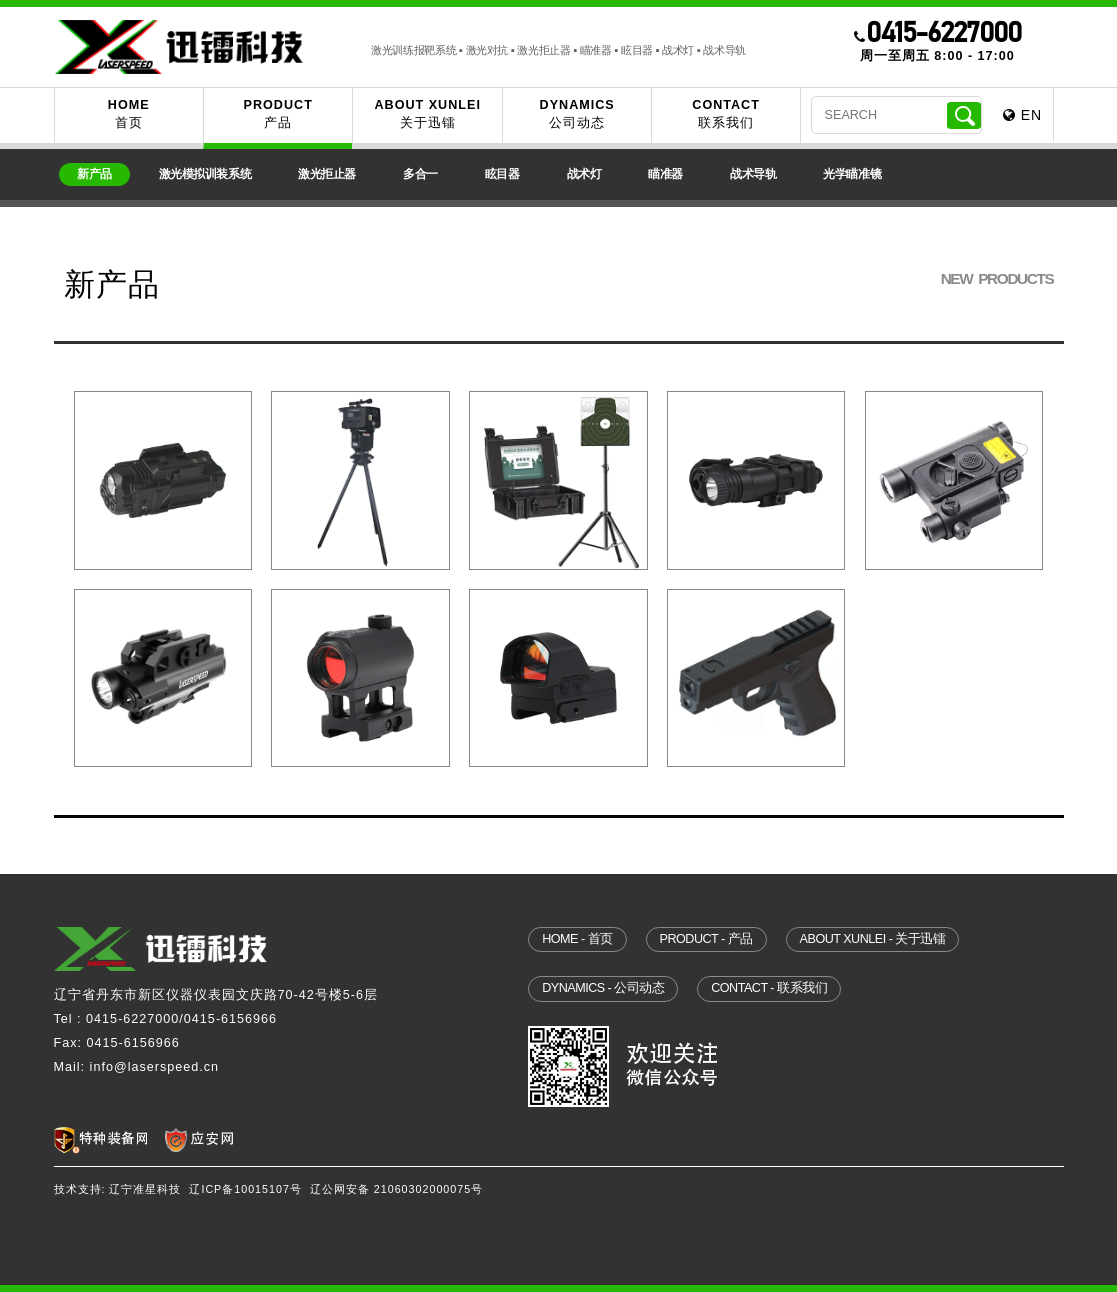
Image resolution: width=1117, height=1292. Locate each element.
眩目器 (502, 174)
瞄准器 (665, 174)
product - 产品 (706, 939)
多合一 (420, 174)
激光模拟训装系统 (205, 174)
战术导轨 (753, 174)
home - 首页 (577, 939)
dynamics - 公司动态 (603, 988)
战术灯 (584, 174)
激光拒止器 (327, 174)
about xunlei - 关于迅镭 (873, 939)
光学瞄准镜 (852, 174)
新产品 (94, 174)
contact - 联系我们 (769, 988)
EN (1022, 115)
